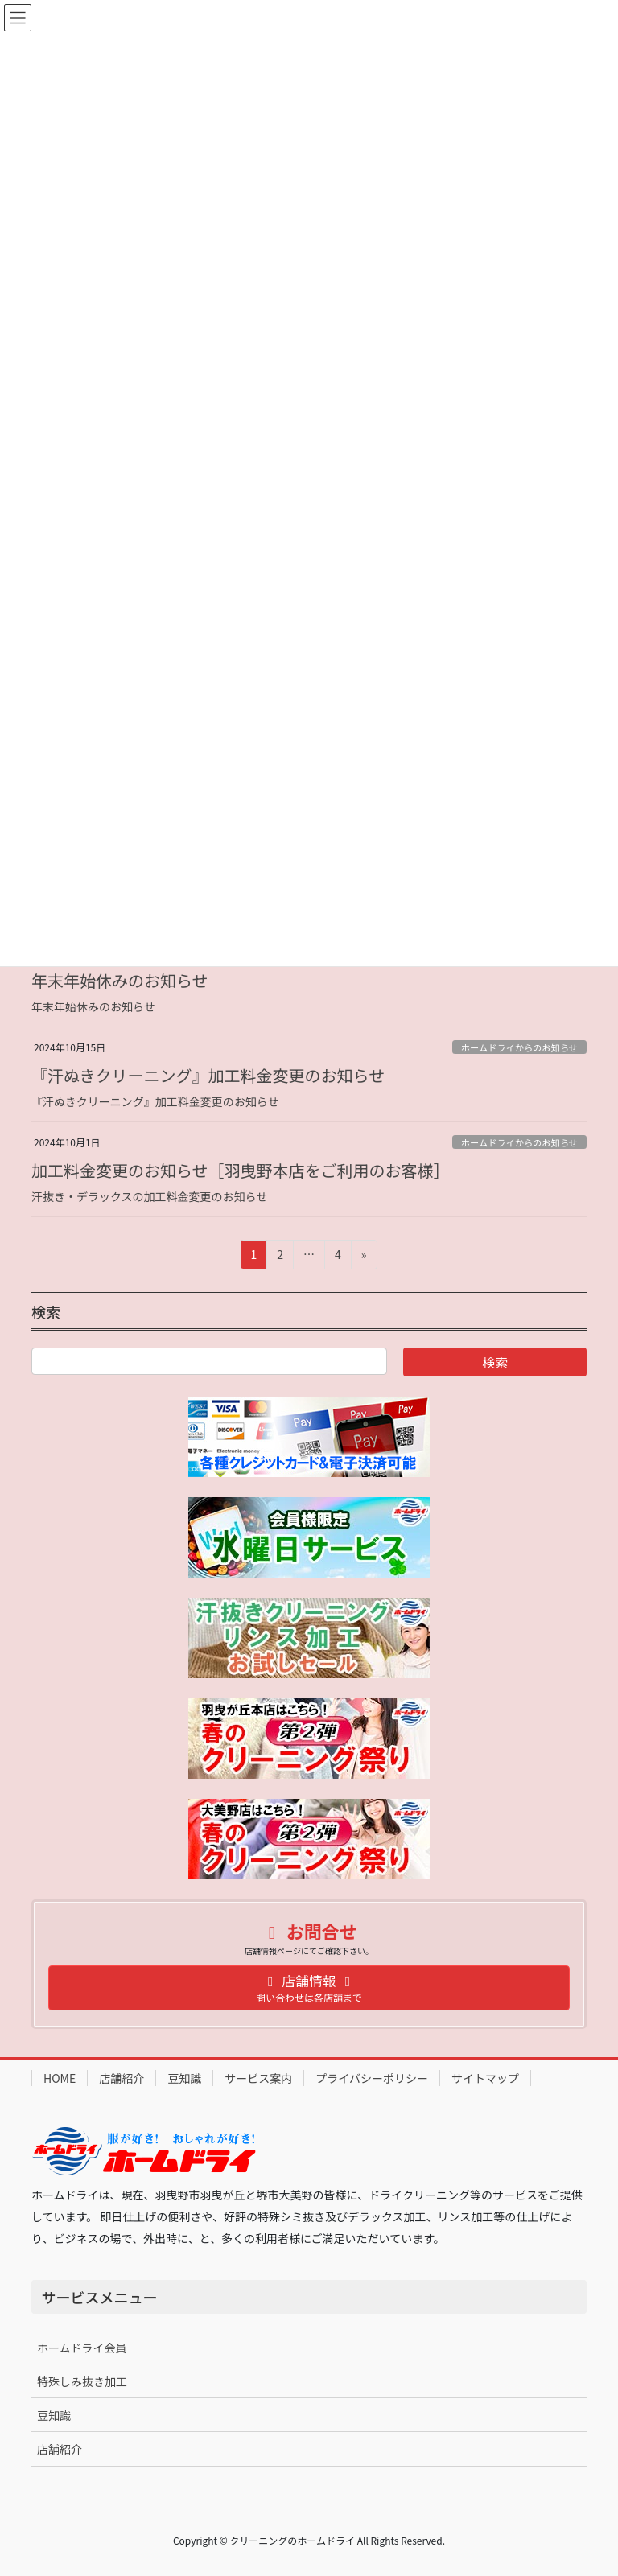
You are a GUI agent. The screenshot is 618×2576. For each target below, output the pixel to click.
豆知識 (184, 2078)
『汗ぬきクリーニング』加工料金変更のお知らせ (208, 1075)
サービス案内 (258, 2078)
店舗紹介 (121, 2078)
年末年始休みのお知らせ (119, 980)
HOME (59, 2078)
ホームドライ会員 (82, 2347)
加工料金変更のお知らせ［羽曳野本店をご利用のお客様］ (240, 1170)
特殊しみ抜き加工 (82, 2381)
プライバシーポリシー (371, 2078)
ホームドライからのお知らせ (519, 1047)
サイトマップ (485, 2078)
